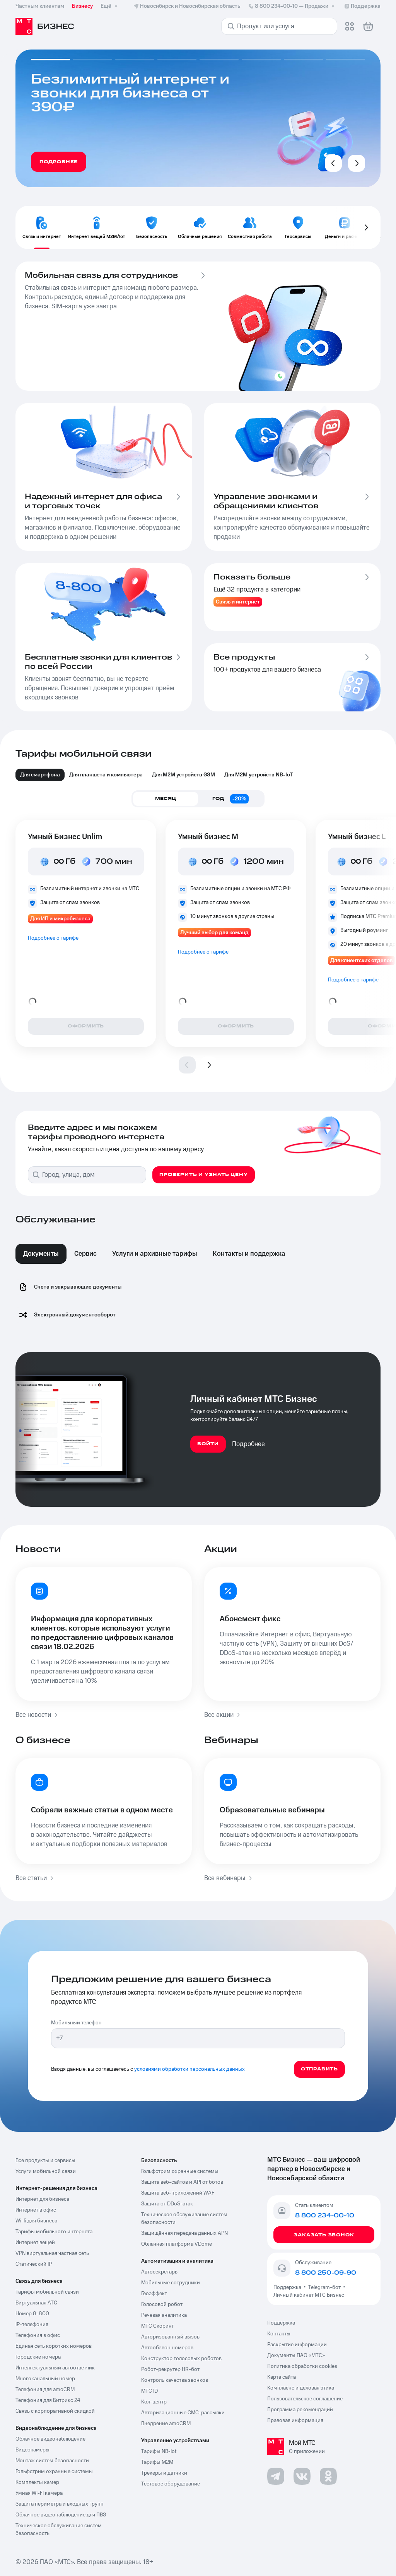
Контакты (278, 2334)
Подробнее (248, 1444)
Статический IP (33, 2264)
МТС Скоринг (157, 2326)
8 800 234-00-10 (292, 6)
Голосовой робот (162, 2304)
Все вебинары (228, 1878)
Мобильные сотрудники (170, 2283)
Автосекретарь (159, 2272)
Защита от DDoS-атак (167, 2204)
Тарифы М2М (157, 2462)
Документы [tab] (41, 1253)
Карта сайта (281, 2377)
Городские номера (38, 2357)
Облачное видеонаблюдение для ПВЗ (60, 2515)
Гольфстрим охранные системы (54, 2471)
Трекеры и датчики (164, 2473)
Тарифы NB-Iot (158, 2451)
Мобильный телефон (76, 2023)
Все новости (37, 1715)
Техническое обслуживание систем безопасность (58, 2529)
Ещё (110, 6)
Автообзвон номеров (167, 2348)
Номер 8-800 (32, 2314)
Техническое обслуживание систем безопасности (184, 2218)
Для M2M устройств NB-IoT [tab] (258, 775)
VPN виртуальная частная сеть (52, 2253)
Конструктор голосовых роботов (181, 2358)
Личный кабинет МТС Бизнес (308, 2295)
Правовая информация (295, 2420)
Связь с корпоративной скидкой (55, 2411)
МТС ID (149, 2391)
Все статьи (35, 1878)
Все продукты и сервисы (45, 2160)
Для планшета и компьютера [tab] (106, 775)
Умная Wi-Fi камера (39, 2493)
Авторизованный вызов (170, 2337)
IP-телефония (31, 2324)
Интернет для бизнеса (42, 2199)
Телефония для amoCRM (45, 2389)
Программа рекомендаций (300, 2410)
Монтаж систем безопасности (52, 2461)
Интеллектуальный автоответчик (55, 2368)
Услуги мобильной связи (45, 2171)
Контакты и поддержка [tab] (249, 1253)
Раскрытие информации (297, 2345)
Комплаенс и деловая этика (300, 2388)
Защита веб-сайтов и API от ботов (182, 2182)
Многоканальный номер (45, 2379)
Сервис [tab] (85, 1253)
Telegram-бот (324, 2287)
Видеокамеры (32, 2450)
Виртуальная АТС (36, 2303)
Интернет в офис (35, 2210)
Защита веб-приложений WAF (177, 2193)
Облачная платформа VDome (176, 2244)
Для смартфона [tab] (40, 775)
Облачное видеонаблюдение (50, 2439)
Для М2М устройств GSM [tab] (183, 775)
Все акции (222, 1715)
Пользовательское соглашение (305, 2399)
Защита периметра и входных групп (59, 2504)
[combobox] (93, 1175)
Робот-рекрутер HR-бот (170, 2369)
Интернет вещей (35, 2242)
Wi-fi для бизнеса (36, 2221)
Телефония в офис (37, 2335)
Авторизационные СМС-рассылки (183, 2413)
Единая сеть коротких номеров (53, 2346)
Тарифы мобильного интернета (53, 2232)
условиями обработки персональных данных (189, 2069)
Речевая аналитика (164, 2315)
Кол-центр (154, 2402)
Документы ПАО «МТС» (296, 2355)
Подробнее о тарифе (53, 938)
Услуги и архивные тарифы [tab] (154, 1253)
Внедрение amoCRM (166, 2423)
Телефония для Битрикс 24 (47, 2400)
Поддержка (288, 2287)
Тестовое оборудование (170, 2484)
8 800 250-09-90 (325, 2272)
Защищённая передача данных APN (184, 2233)
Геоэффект (154, 2293)
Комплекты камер (37, 2482)
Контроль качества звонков (174, 2380)
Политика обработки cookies (302, 2366)
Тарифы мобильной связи (47, 2292)
